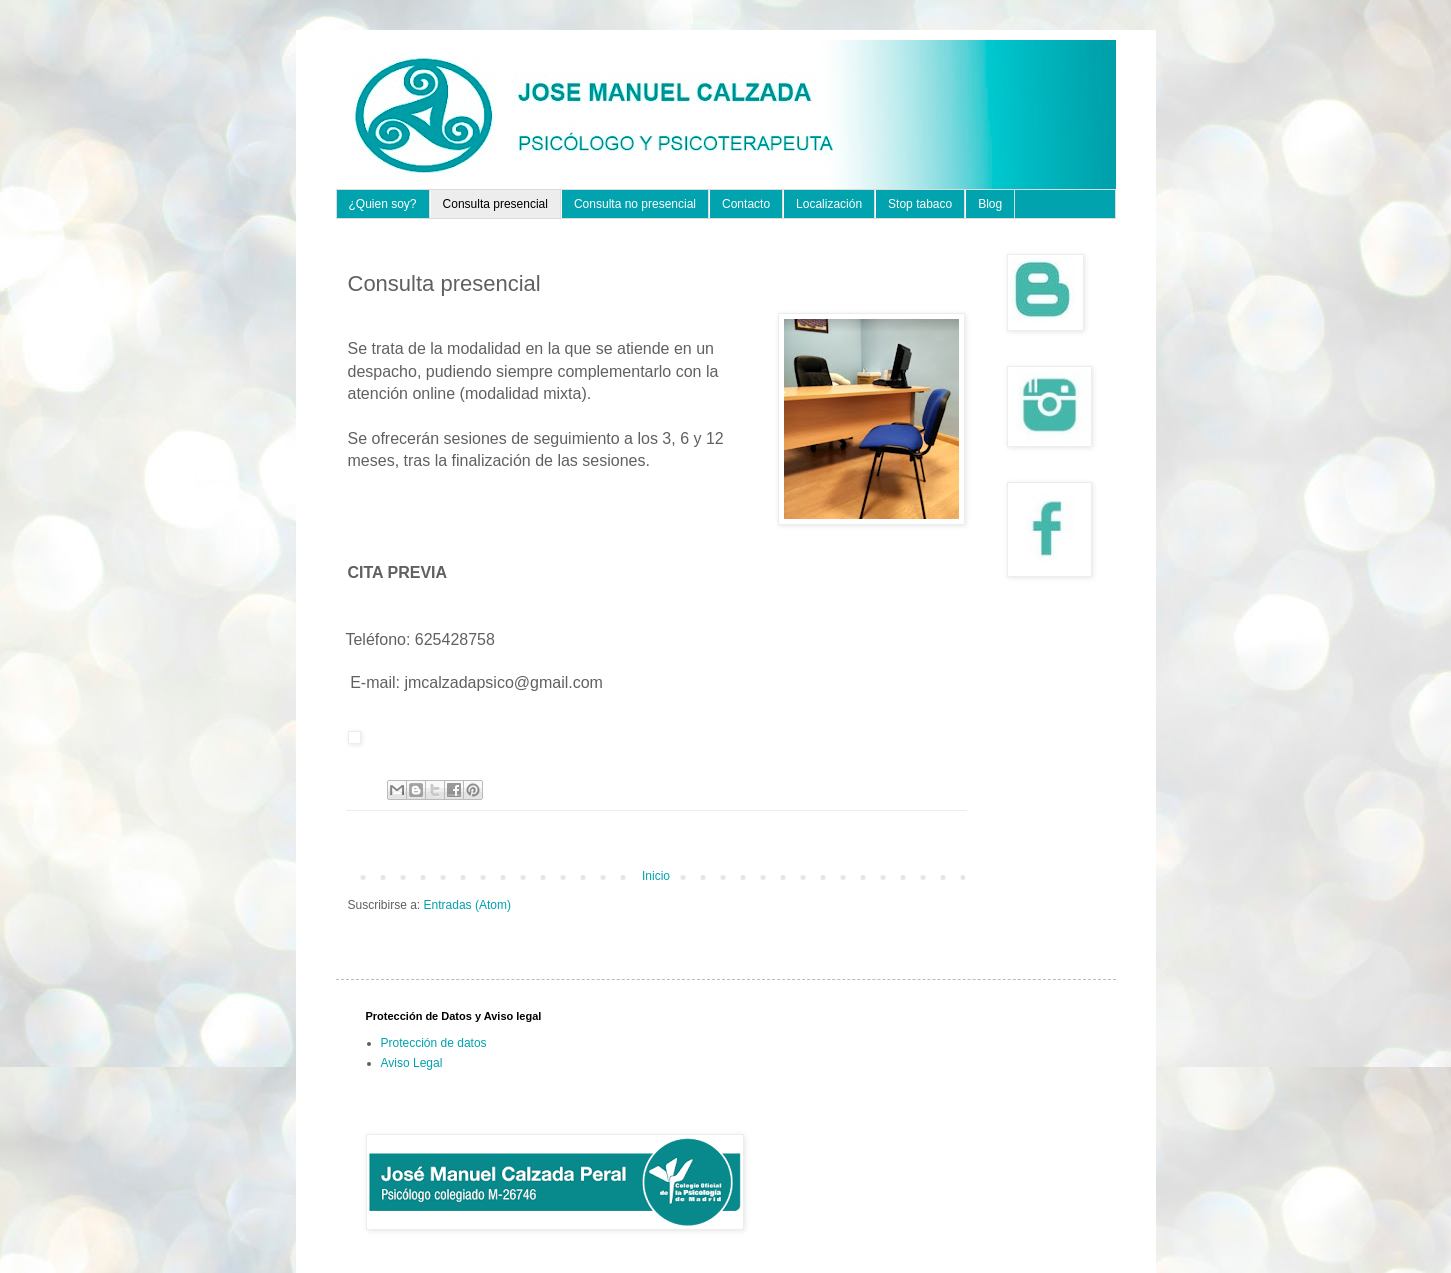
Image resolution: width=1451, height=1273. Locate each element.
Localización (829, 204)
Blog (990, 204)
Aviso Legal (412, 1063)
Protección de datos (434, 1043)
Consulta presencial (495, 204)
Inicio (656, 876)
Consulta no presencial (635, 204)
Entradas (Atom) (467, 905)
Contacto (746, 204)
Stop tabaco (920, 204)
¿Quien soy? (383, 204)
